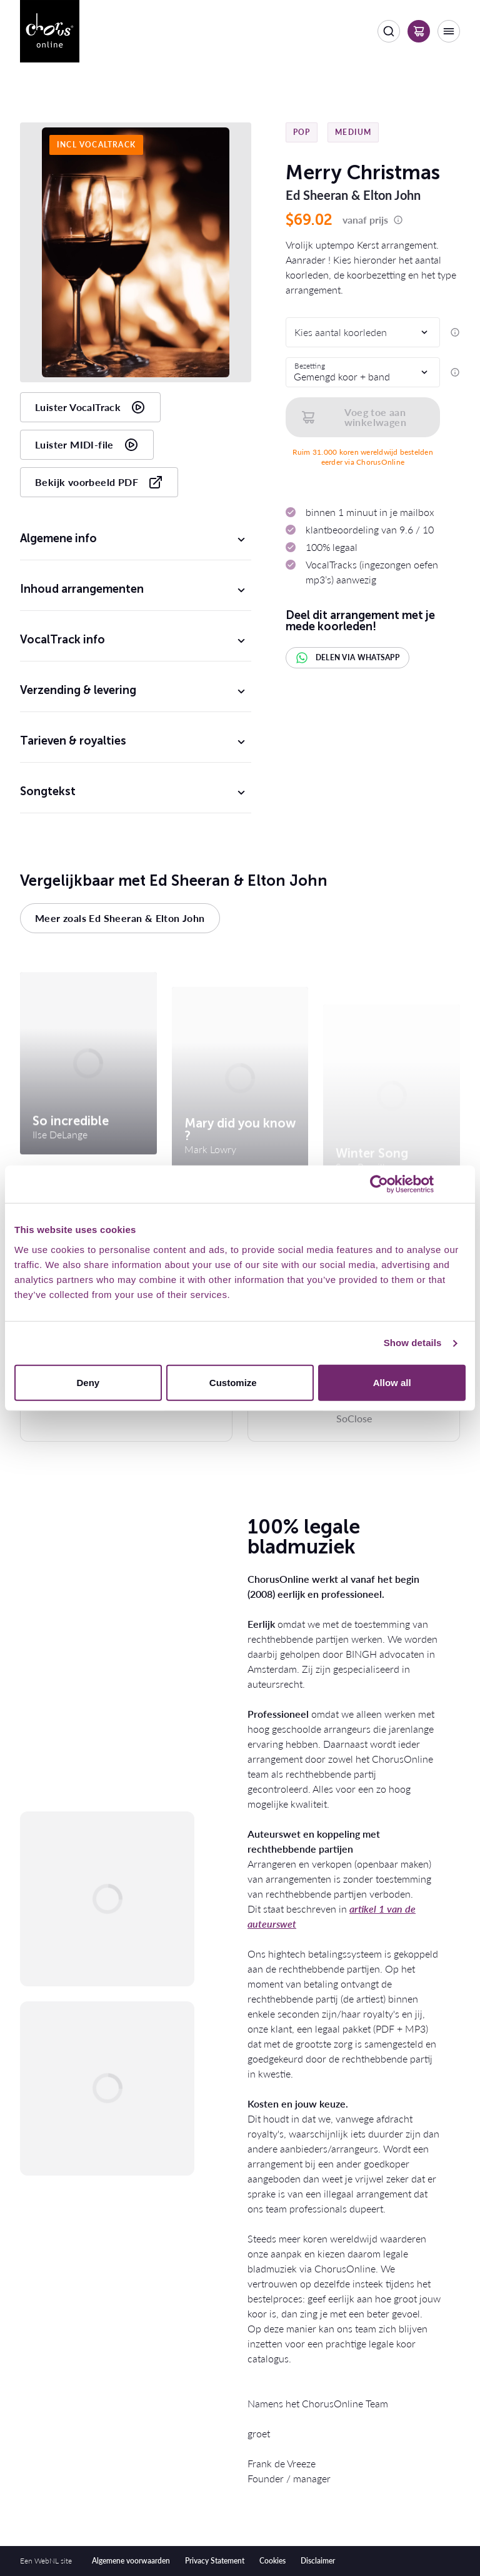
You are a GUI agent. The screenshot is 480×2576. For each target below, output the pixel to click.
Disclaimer (318, 2560)
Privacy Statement (214, 2560)
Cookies (272, 2560)
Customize (240, 1382)
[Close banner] (461, 1184)
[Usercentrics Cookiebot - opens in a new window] (379, 1184)
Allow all (392, 1382)
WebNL (46, 2560)
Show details (413, 1342)
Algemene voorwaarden (131, 2560)
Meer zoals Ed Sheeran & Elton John (120, 918)
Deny (87, 1382)
